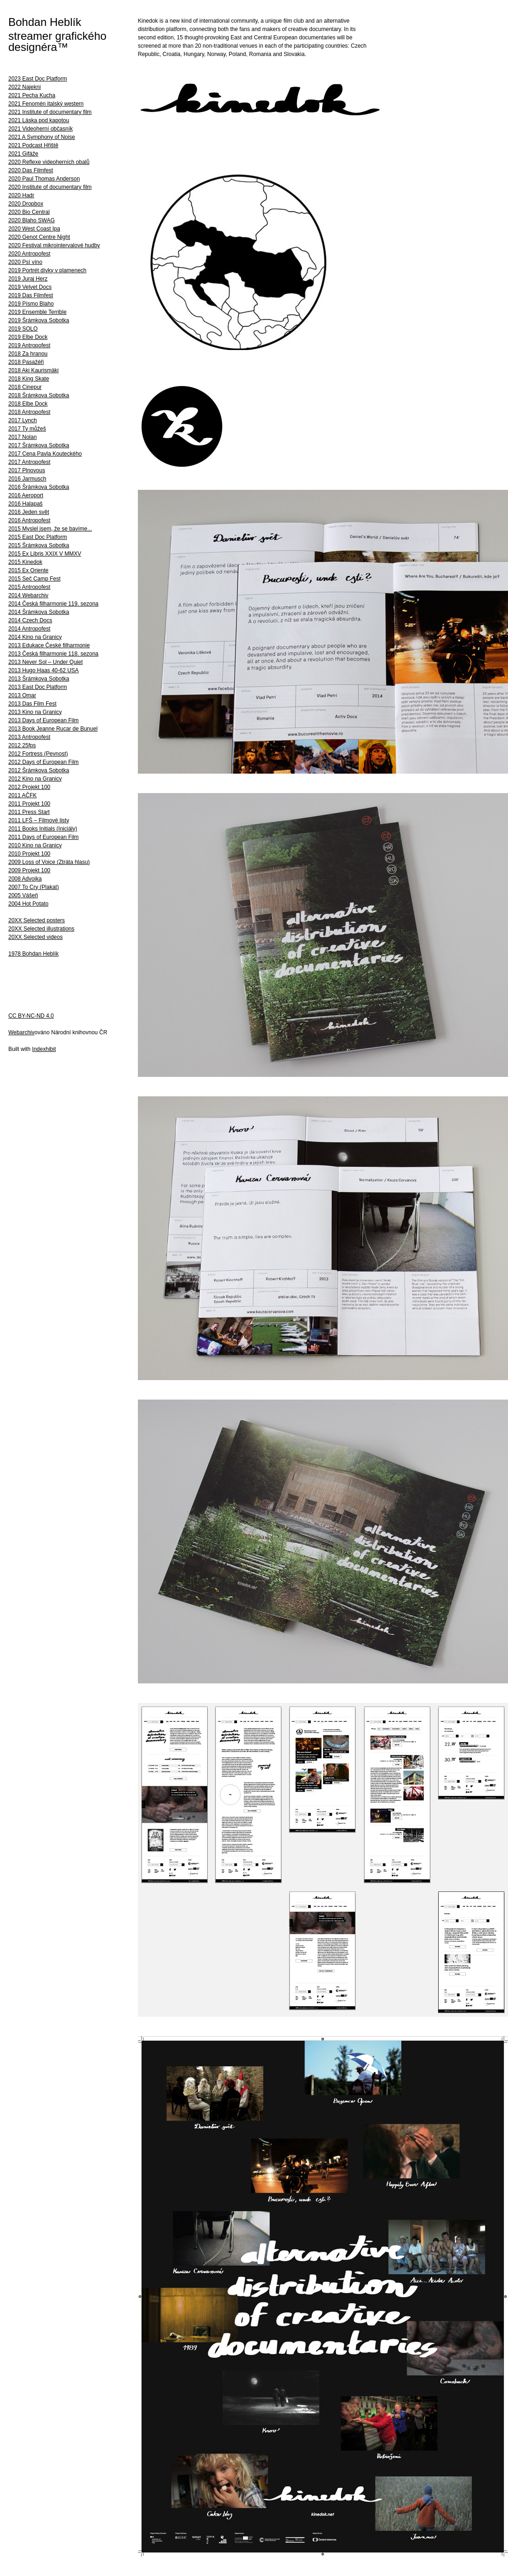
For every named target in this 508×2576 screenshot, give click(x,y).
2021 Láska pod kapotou (38, 120)
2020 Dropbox (25, 203)
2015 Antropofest (29, 587)
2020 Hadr (21, 195)
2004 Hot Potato (28, 903)
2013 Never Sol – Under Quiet (45, 662)
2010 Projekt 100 (29, 853)
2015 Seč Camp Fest (34, 578)
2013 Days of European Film (43, 720)
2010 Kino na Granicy (35, 845)
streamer (30, 36)
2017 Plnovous (26, 470)
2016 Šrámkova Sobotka (38, 487)
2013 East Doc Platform (37, 687)
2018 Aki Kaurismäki (33, 370)
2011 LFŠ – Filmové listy (38, 820)
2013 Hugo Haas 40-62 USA (43, 670)
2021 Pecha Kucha (31, 95)
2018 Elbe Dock (28, 403)
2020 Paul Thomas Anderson (44, 178)
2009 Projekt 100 (29, 870)
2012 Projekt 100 (29, 787)
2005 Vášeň (23, 895)
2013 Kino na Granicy (35, 712)
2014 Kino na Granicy (35, 637)
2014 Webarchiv (28, 595)
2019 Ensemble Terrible (37, 312)
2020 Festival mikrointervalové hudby (54, 245)
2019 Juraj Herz (28, 278)
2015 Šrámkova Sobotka (38, 545)
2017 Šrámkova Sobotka (38, 445)
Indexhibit (44, 1049)
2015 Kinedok (25, 562)
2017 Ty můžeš (27, 428)
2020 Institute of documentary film (50, 187)
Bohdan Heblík (44, 22)
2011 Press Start (29, 812)
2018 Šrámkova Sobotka (38, 395)
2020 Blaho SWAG (31, 220)
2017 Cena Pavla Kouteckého (45, 453)
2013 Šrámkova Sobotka (38, 678)
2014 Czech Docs (30, 620)
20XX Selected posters (36, 920)
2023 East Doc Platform (37, 78)
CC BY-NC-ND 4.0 (31, 1016)
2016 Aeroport (25, 495)
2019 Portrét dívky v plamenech (47, 270)
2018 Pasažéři (26, 362)
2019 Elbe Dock (28, 337)
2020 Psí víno (25, 262)
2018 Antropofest (29, 412)
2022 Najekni (24, 87)
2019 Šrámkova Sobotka (38, 320)
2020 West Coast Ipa (34, 228)
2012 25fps (22, 745)
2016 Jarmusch (27, 478)
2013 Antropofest (29, 737)
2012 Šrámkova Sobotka (38, 770)
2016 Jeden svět (28, 512)
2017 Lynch (22, 420)
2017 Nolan (22, 437)
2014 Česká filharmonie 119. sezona (53, 603)
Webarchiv (21, 1032)
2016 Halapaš (25, 503)
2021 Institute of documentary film (50, 112)
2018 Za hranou (28, 353)
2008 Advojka (25, 878)
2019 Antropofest (29, 345)
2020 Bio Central (29, 212)
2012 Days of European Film (43, 762)
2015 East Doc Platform (37, 537)
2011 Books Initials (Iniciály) (42, 828)
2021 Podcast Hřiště (33, 145)
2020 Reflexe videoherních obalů (48, 162)
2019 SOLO (22, 328)
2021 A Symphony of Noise (41, 137)
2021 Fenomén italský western (46, 103)
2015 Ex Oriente (28, 570)
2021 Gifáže (23, 153)
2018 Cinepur (25, 387)
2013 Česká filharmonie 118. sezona (53, 653)
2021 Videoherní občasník (40, 128)
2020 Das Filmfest (30, 170)
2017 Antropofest (29, 462)
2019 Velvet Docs (29, 287)
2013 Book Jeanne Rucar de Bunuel (53, 728)
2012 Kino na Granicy (35, 778)
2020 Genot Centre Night (39, 237)
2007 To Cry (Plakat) (33, 887)
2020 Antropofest (29, 253)
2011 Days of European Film (43, 837)
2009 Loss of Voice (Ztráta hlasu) (49, 862)
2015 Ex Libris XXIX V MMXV (44, 553)
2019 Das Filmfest (30, 295)
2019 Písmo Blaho (31, 303)
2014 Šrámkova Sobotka (38, 612)
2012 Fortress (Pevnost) (38, 753)
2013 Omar (22, 695)
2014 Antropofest (29, 628)
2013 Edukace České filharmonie (49, 645)
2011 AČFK (22, 795)
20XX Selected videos (35, 937)
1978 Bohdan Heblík (33, 953)
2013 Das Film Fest (32, 703)
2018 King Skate (28, 378)
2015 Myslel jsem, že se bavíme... (50, 528)
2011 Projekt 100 (29, 803)
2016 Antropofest (29, 520)
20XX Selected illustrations (41, 928)
